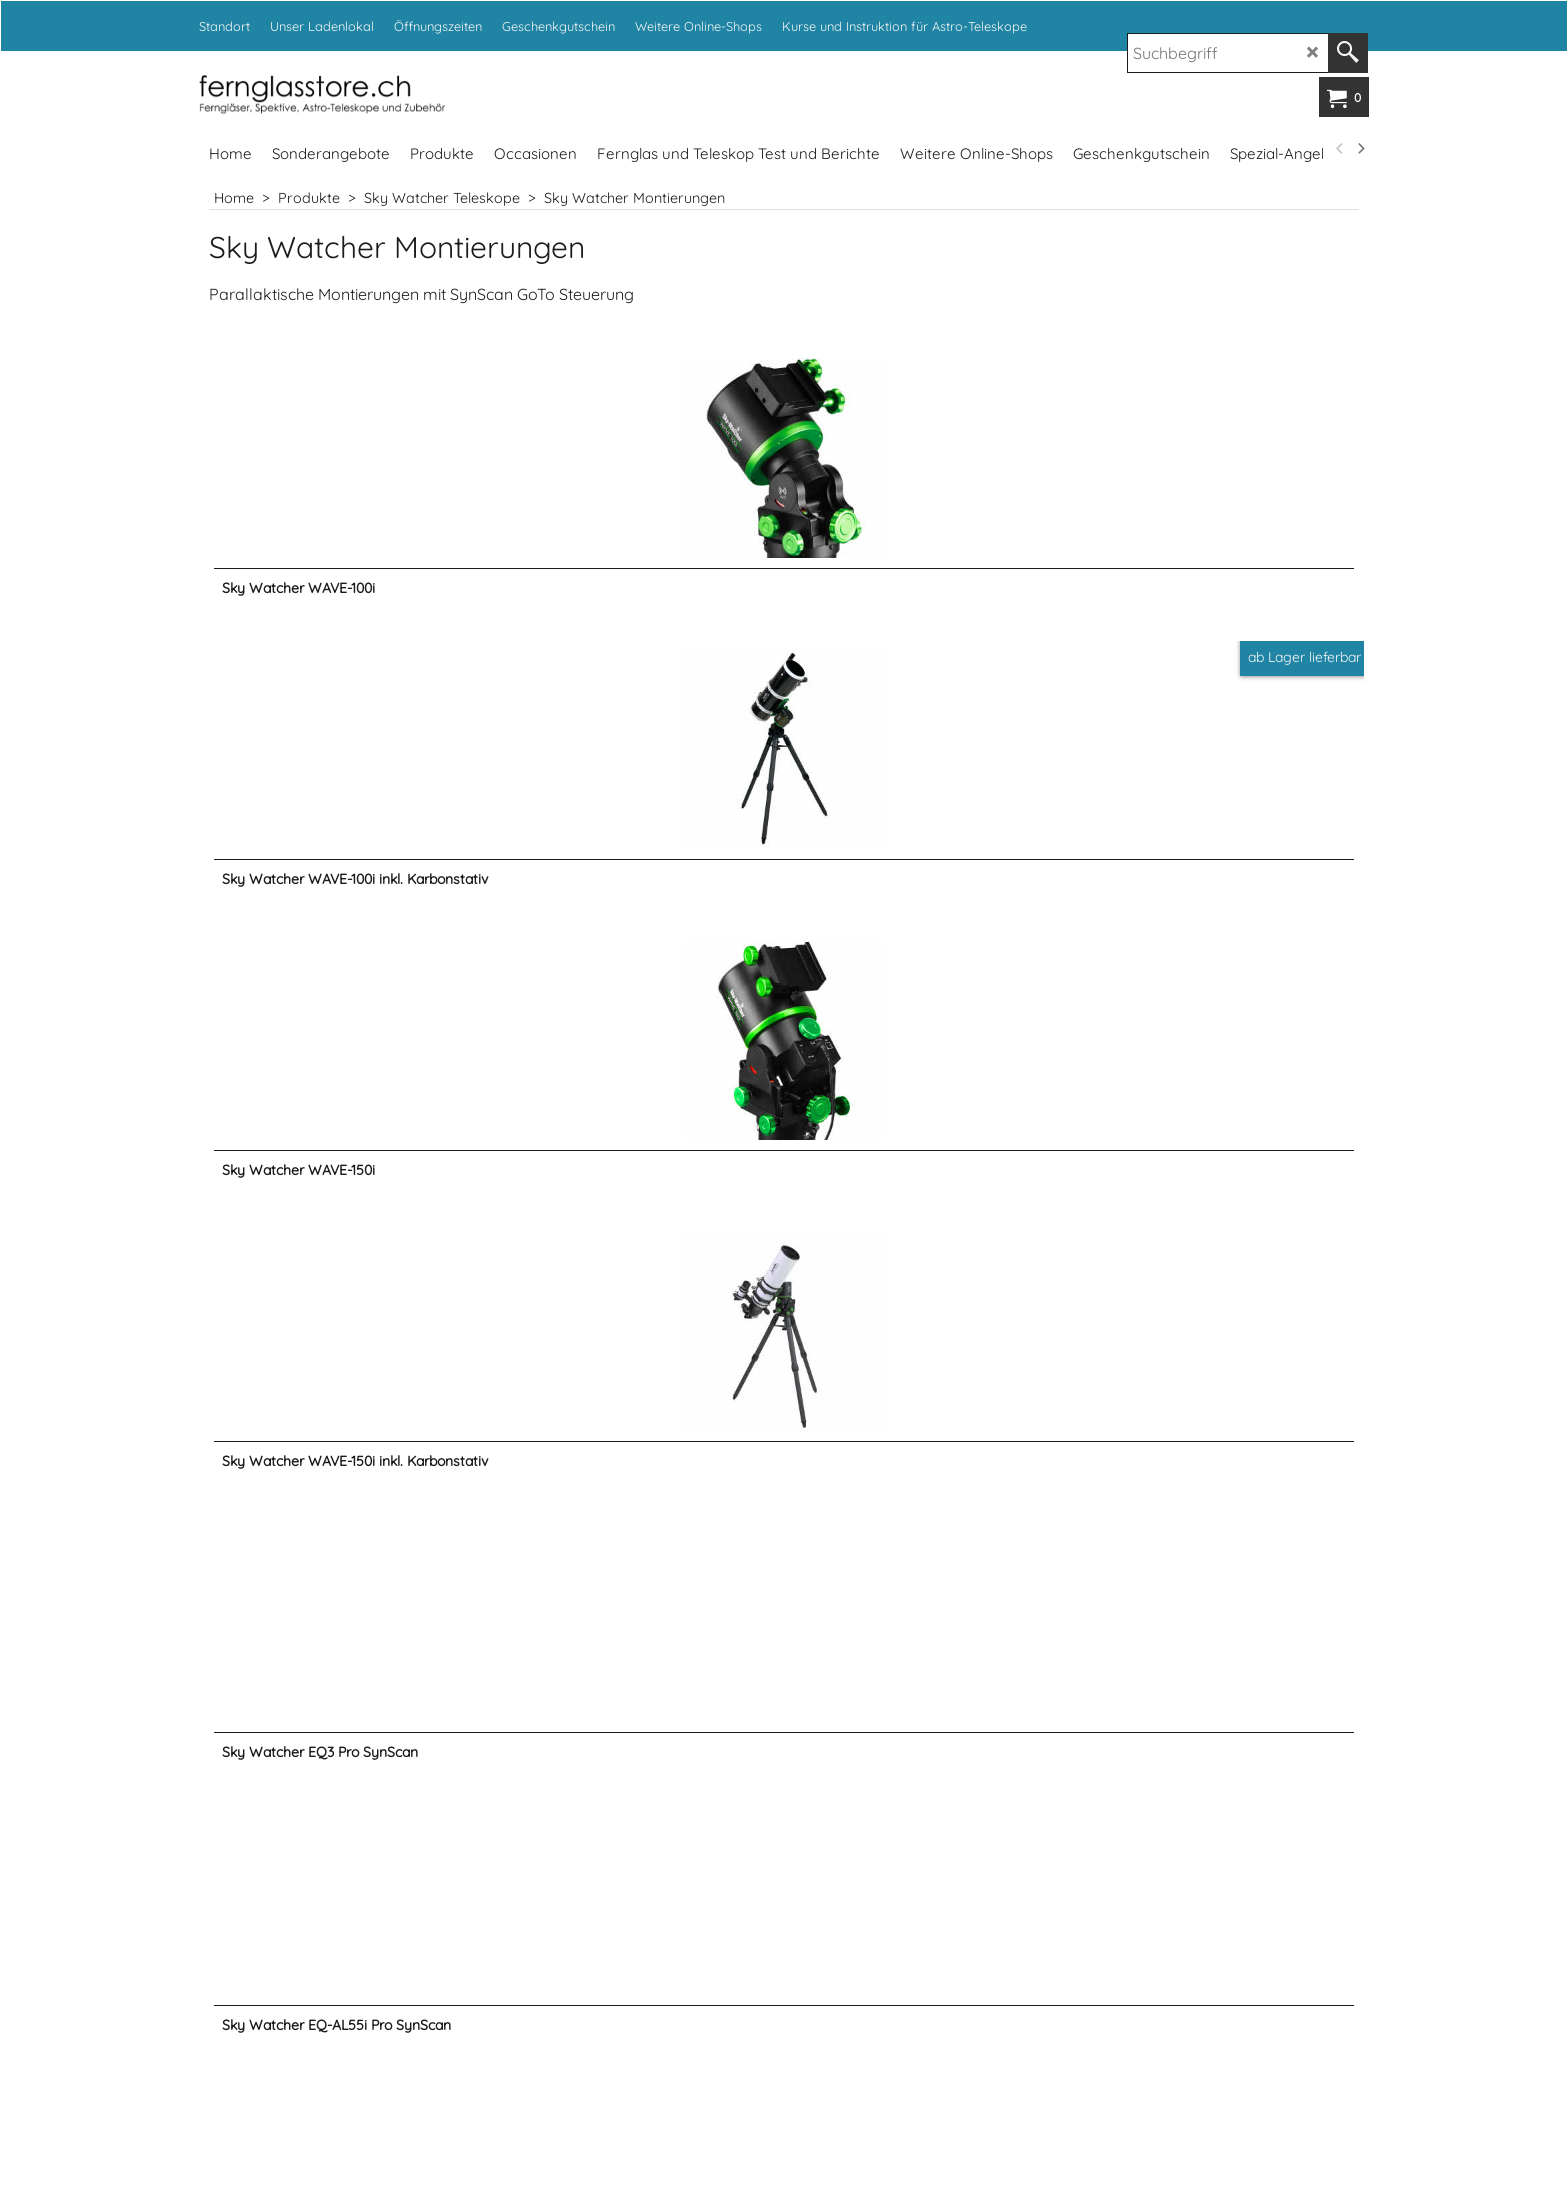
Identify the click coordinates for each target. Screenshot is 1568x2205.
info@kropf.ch (955, 1815)
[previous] (1340, 149)
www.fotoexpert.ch (1043, 2103)
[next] (1360, 149)
